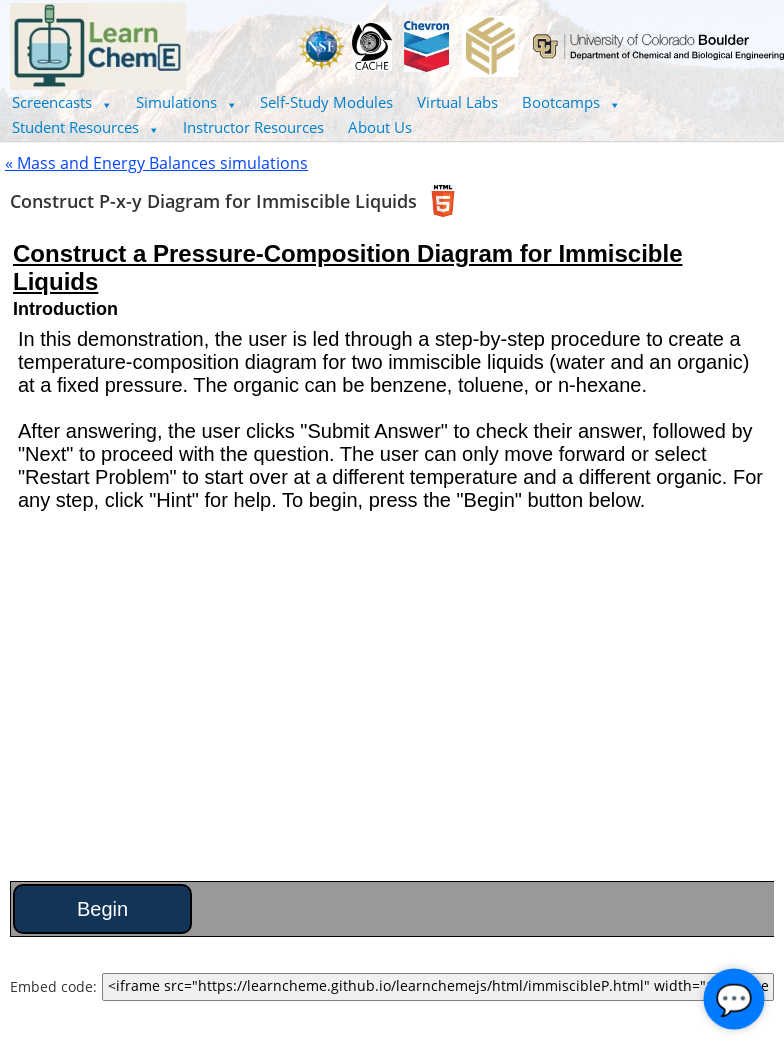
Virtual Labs (457, 102)
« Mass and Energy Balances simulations (156, 163)
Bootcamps (571, 102)
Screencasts (62, 102)
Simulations (186, 102)
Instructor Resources (253, 127)
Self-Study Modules (326, 102)
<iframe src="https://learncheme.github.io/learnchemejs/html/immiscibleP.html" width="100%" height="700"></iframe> (438, 987)
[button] (62, 102)
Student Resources (85, 127)
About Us (380, 127)
